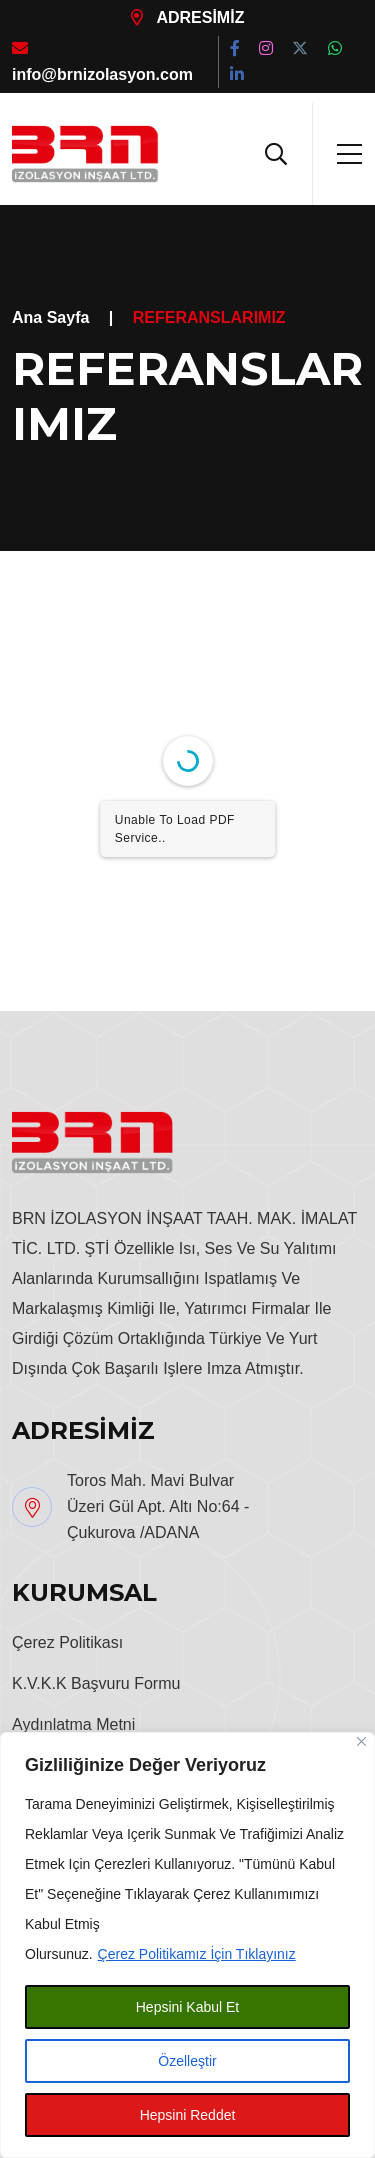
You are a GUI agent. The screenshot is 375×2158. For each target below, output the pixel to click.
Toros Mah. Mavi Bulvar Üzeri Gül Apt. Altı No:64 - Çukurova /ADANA (158, 1506)
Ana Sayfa (50, 317)
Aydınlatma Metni (73, 1724)
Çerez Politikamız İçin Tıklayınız (197, 1954)
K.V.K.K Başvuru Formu (96, 1683)
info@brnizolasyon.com (102, 61)
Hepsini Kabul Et (188, 2007)
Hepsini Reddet (188, 2115)
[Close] (361, 1741)
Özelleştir (187, 2061)
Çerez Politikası (67, 1642)
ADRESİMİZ (188, 17)
